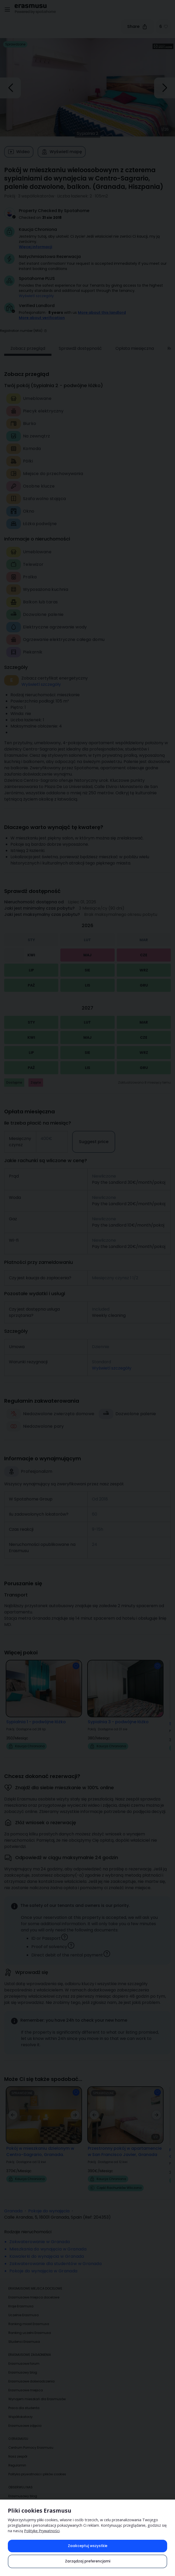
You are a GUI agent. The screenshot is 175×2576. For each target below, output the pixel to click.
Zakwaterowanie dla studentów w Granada (55, 2256)
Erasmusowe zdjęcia (25, 2418)
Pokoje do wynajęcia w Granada (43, 2264)
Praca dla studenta (23, 2400)
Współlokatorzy (20, 2409)
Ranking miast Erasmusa (28, 2316)
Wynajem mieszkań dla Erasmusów (37, 2391)
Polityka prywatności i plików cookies (37, 2467)
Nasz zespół (17, 2449)
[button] (45, 323)
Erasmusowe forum (23, 2356)
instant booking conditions (43, 268)
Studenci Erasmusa (24, 2334)
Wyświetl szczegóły (36, 295)
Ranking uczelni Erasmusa (29, 2325)
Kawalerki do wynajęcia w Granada (46, 2249)
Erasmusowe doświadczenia (31, 2374)
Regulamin (17, 2458)
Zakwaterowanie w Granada (39, 2234)
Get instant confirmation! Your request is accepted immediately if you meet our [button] (93, 266)
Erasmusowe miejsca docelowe (33, 2290)
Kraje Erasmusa (20, 2299)
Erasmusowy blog (22, 2365)
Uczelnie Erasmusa (23, 2307)
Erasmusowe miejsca (25, 2383)
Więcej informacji (35, 246)
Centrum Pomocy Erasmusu (30, 2440)
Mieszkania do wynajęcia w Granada (47, 2242)
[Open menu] (7, 10)
